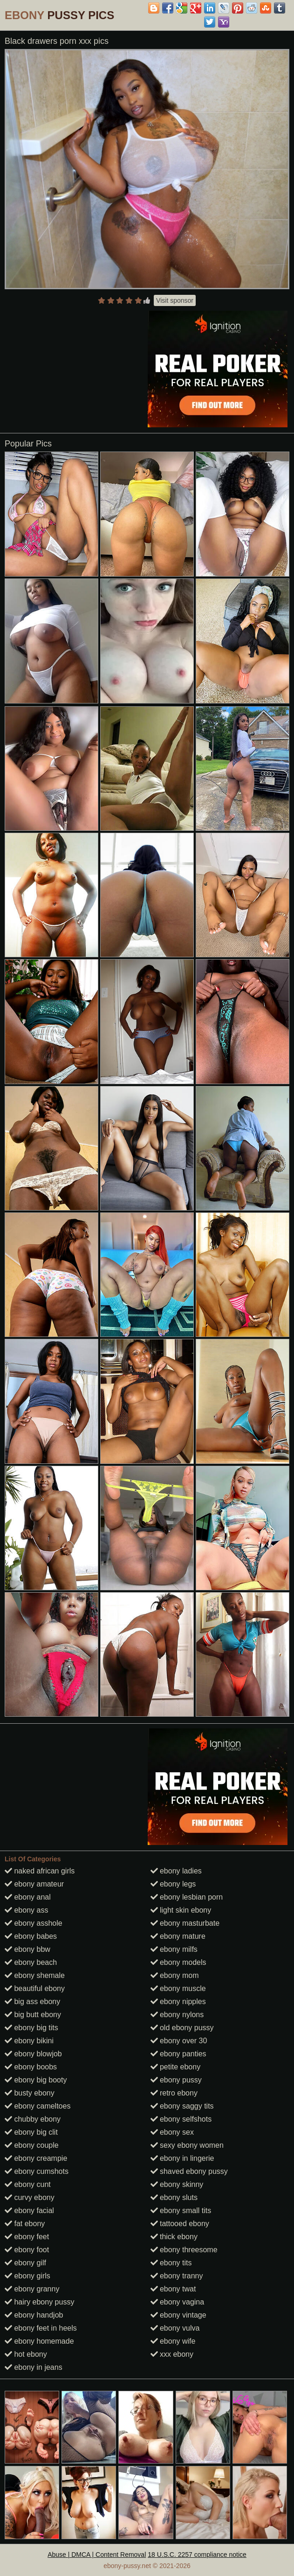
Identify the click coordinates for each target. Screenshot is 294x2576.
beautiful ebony (35, 1988)
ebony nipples (178, 2001)
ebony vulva (175, 2328)
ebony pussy (176, 2080)
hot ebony (26, 2354)
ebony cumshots (36, 2171)
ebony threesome (184, 2250)
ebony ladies (176, 1871)
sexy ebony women (187, 2145)
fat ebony (25, 2224)
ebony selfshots (181, 2119)
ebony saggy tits (182, 2106)
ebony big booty (36, 2080)
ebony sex (172, 2132)
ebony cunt (28, 2184)
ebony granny (32, 2289)
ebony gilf (25, 2263)
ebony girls (27, 2276)
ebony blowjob (33, 2054)
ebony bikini (29, 2041)
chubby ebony (33, 2119)
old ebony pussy (182, 2028)
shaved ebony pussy (189, 2171)
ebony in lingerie (182, 2158)
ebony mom (174, 1975)
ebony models (178, 1962)
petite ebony (175, 2067)
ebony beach (31, 1962)
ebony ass (26, 1910)
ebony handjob (34, 2315)
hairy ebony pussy (39, 2302)
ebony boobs (31, 2067)
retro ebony (174, 2093)
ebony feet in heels (41, 2328)
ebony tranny (176, 2276)
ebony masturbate (185, 1923)
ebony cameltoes (37, 2106)
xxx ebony (171, 2354)
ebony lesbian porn (186, 1897)
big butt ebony (33, 2015)
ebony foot (27, 2250)
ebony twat (173, 2289)
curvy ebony (30, 2197)
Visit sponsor (174, 300)
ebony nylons (177, 2015)
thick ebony (174, 2237)
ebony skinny (177, 2184)
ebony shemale (35, 1975)
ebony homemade (39, 2341)
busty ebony (30, 2093)
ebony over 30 (178, 2041)
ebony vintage (178, 2315)
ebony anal (28, 1897)
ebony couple (32, 2145)
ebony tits (171, 2263)
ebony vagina (177, 2302)
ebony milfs (174, 1949)
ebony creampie (36, 2158)
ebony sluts (174, 2197)
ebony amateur (34, 1884)
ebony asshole (33, 1923)
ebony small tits (181, 2210)
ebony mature (177, 1936)
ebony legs (173, 1884)
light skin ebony (181, 1910)
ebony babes (31, 1936)
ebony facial (29, 2210)
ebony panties (178, 2054)
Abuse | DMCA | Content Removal (97, 2554)
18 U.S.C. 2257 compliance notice (197, 2554)
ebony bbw (27, 1949)
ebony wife (173, 2341)
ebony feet (27, 2237)
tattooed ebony (179, 2224)
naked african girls (40, 1871)
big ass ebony (32, 2001)
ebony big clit (31, 2132)
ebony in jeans (33, 2367)
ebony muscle (178, 1988)
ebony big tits (31, 2028)
